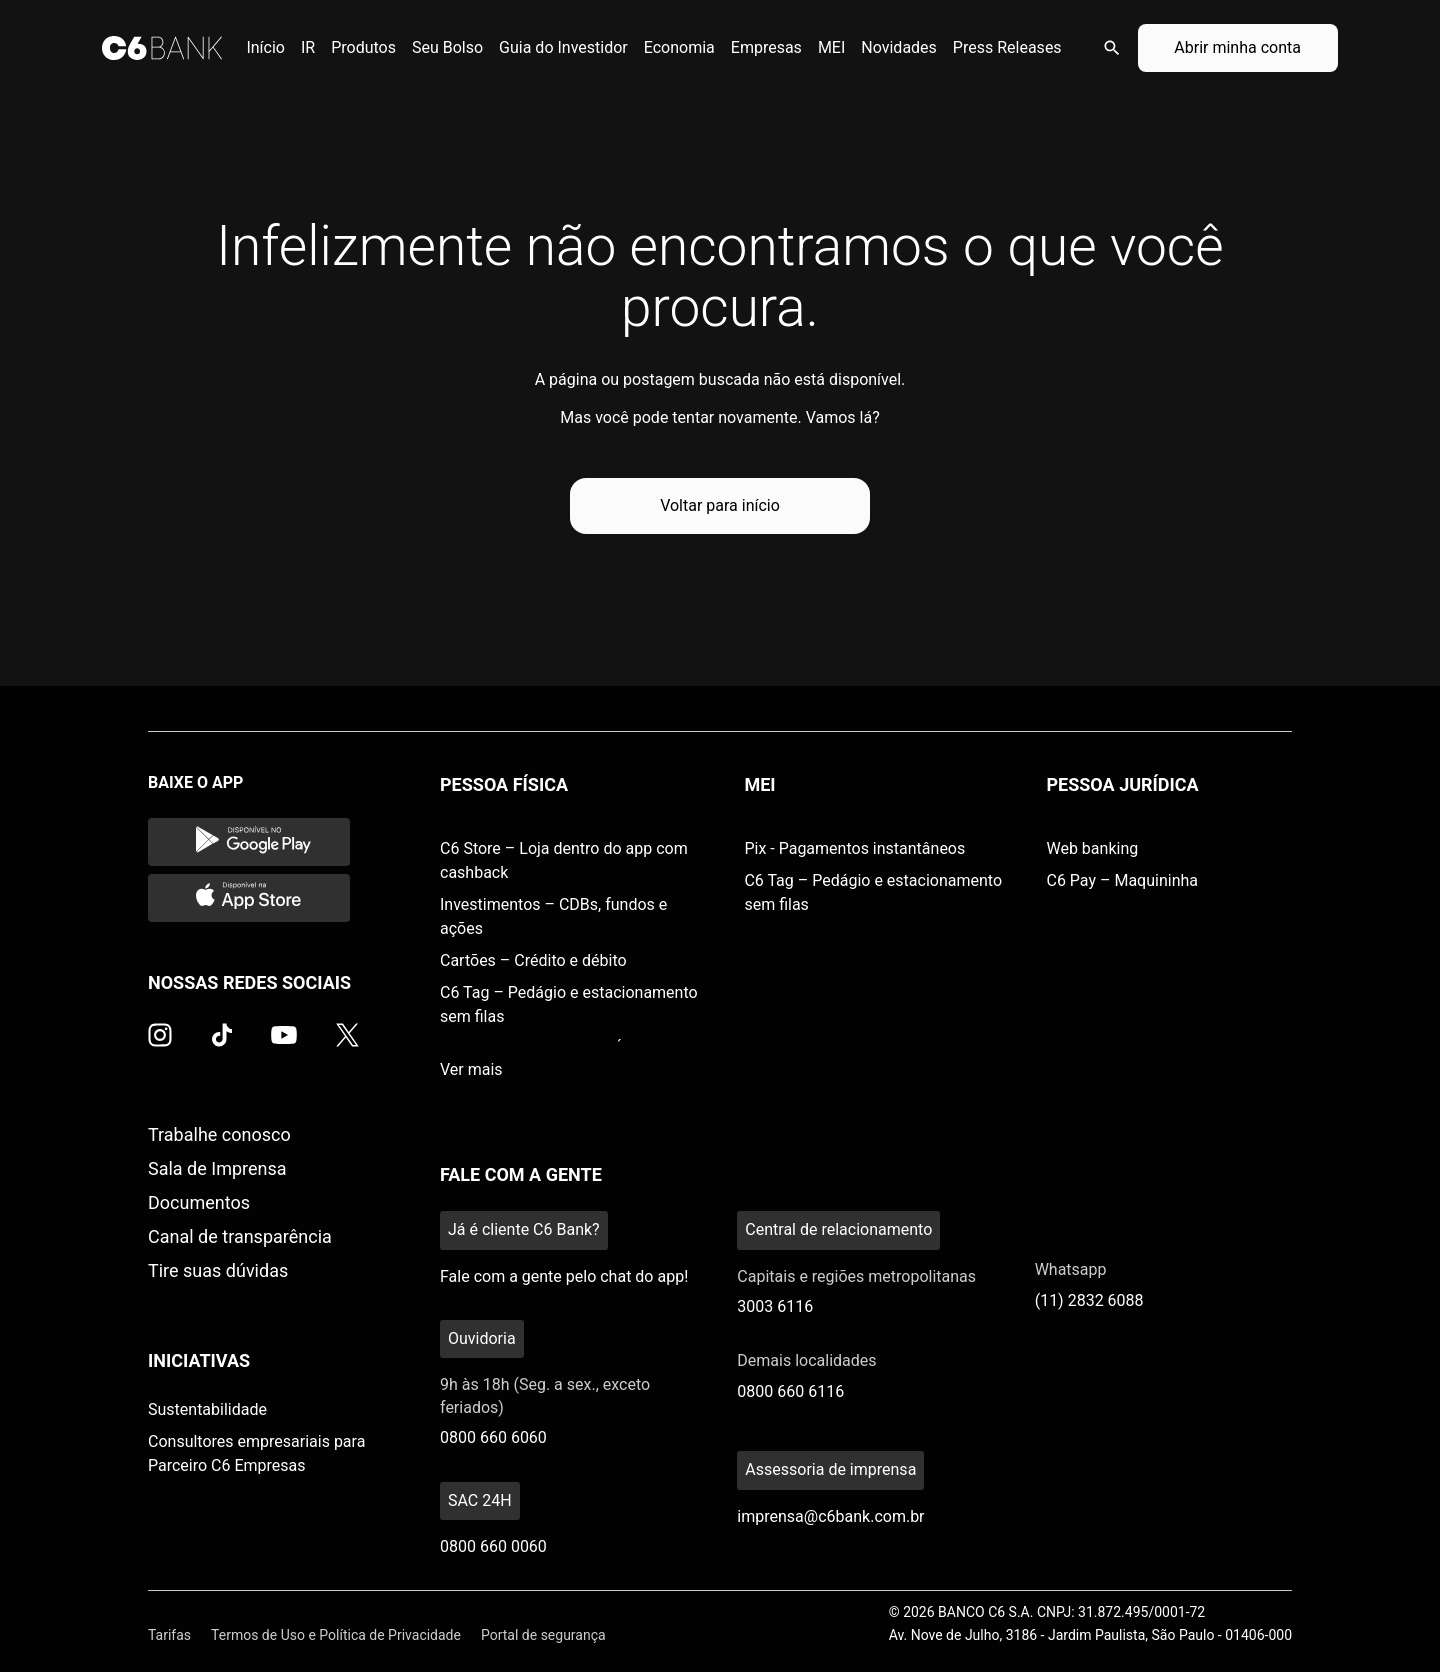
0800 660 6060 (493, 1437)
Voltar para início (720, 505)
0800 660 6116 (790, 1391)
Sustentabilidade (207, 1409)
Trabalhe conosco (219, 1134)
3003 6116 (775, 1306)
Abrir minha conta (1237, 47)
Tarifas (169, 1635)
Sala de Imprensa (217, 1168)
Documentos (199, 1202)
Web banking (1092, 848)
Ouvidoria (482, 1338)
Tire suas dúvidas (218, 1270)
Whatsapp (1071, 1269)
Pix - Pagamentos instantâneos (854, 848)
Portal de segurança (543, 1635)
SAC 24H (480, 1500)
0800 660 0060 (493, 1546)
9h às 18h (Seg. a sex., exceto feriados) (545, 1395)
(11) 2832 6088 (1089, 1300)
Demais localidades (806, 1360)
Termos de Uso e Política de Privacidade (336, 1635)
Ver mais (471, 1069)
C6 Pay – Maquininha (1122, 880)
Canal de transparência (240, 1236)
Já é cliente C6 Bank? (524, 1229)
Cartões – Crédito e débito (533, 960)
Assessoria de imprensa (830, 1469)
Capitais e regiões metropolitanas (856, 1276)
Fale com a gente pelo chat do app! (564, 1276)
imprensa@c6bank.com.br (830, 1516)
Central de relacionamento (838, 1229)
